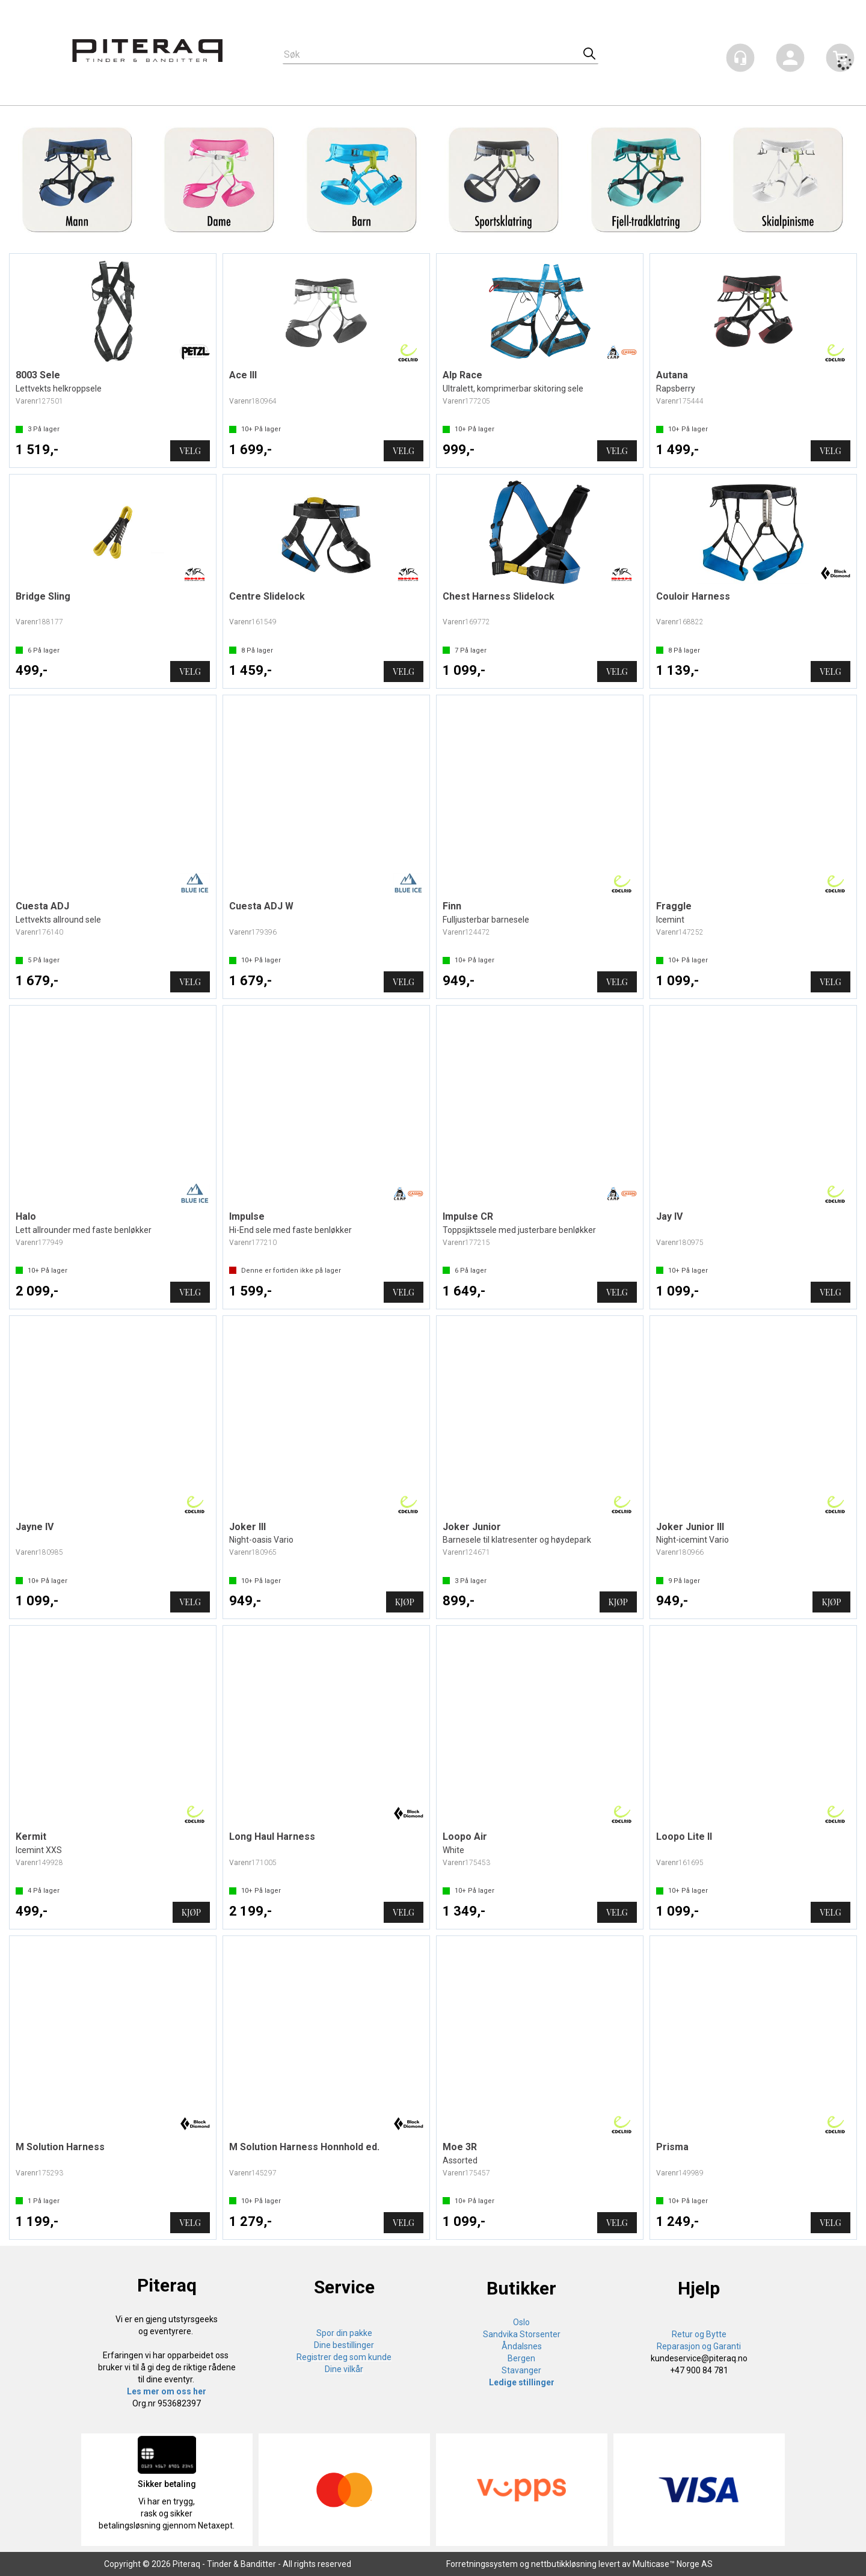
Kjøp (404, 1602)
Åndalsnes (522, 2346)
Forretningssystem (482, 2564)
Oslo (521, 2322)
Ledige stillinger (521, 2382)
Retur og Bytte (699, 2334)
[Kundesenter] (740, 58)
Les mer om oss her (166, 2391)
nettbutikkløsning (564, 2564)
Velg (189, 450)
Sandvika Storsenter (521, 2334)
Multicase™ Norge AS (673, 2564)
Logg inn (790, 60)
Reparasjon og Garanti (699, 2346)
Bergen (521, 2358)
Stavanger (521, 2370)
